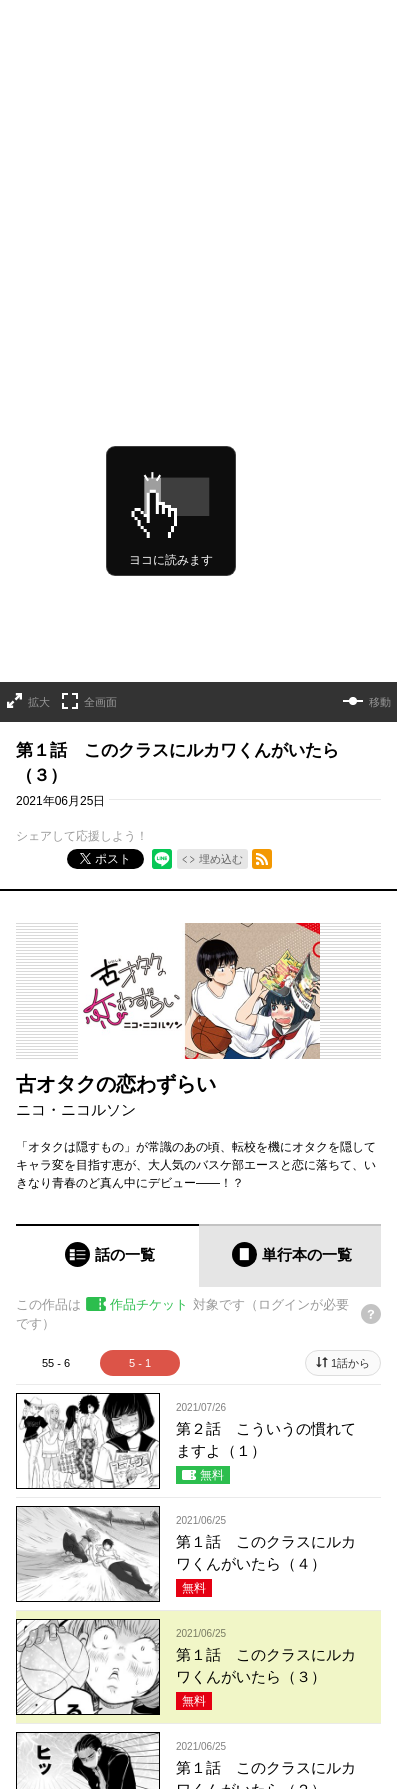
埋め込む (221, 678)
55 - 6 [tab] (56, 1181)
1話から (350, 1181)
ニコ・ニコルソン (76, 928)
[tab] (107, 1073)
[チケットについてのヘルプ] (371, 1133)
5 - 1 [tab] (140, 1181)
